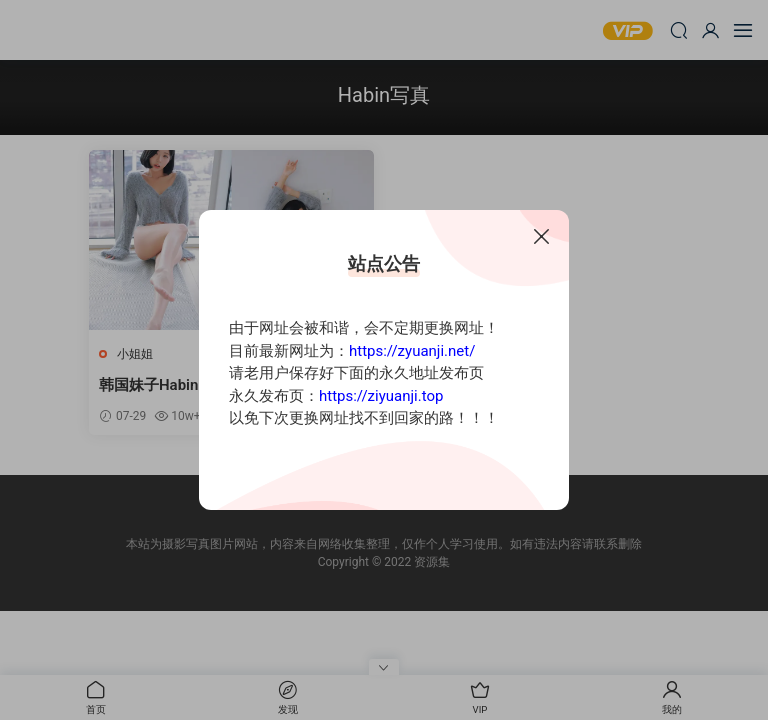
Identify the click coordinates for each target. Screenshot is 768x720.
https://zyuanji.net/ (412, 351)
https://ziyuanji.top (381, 396)
